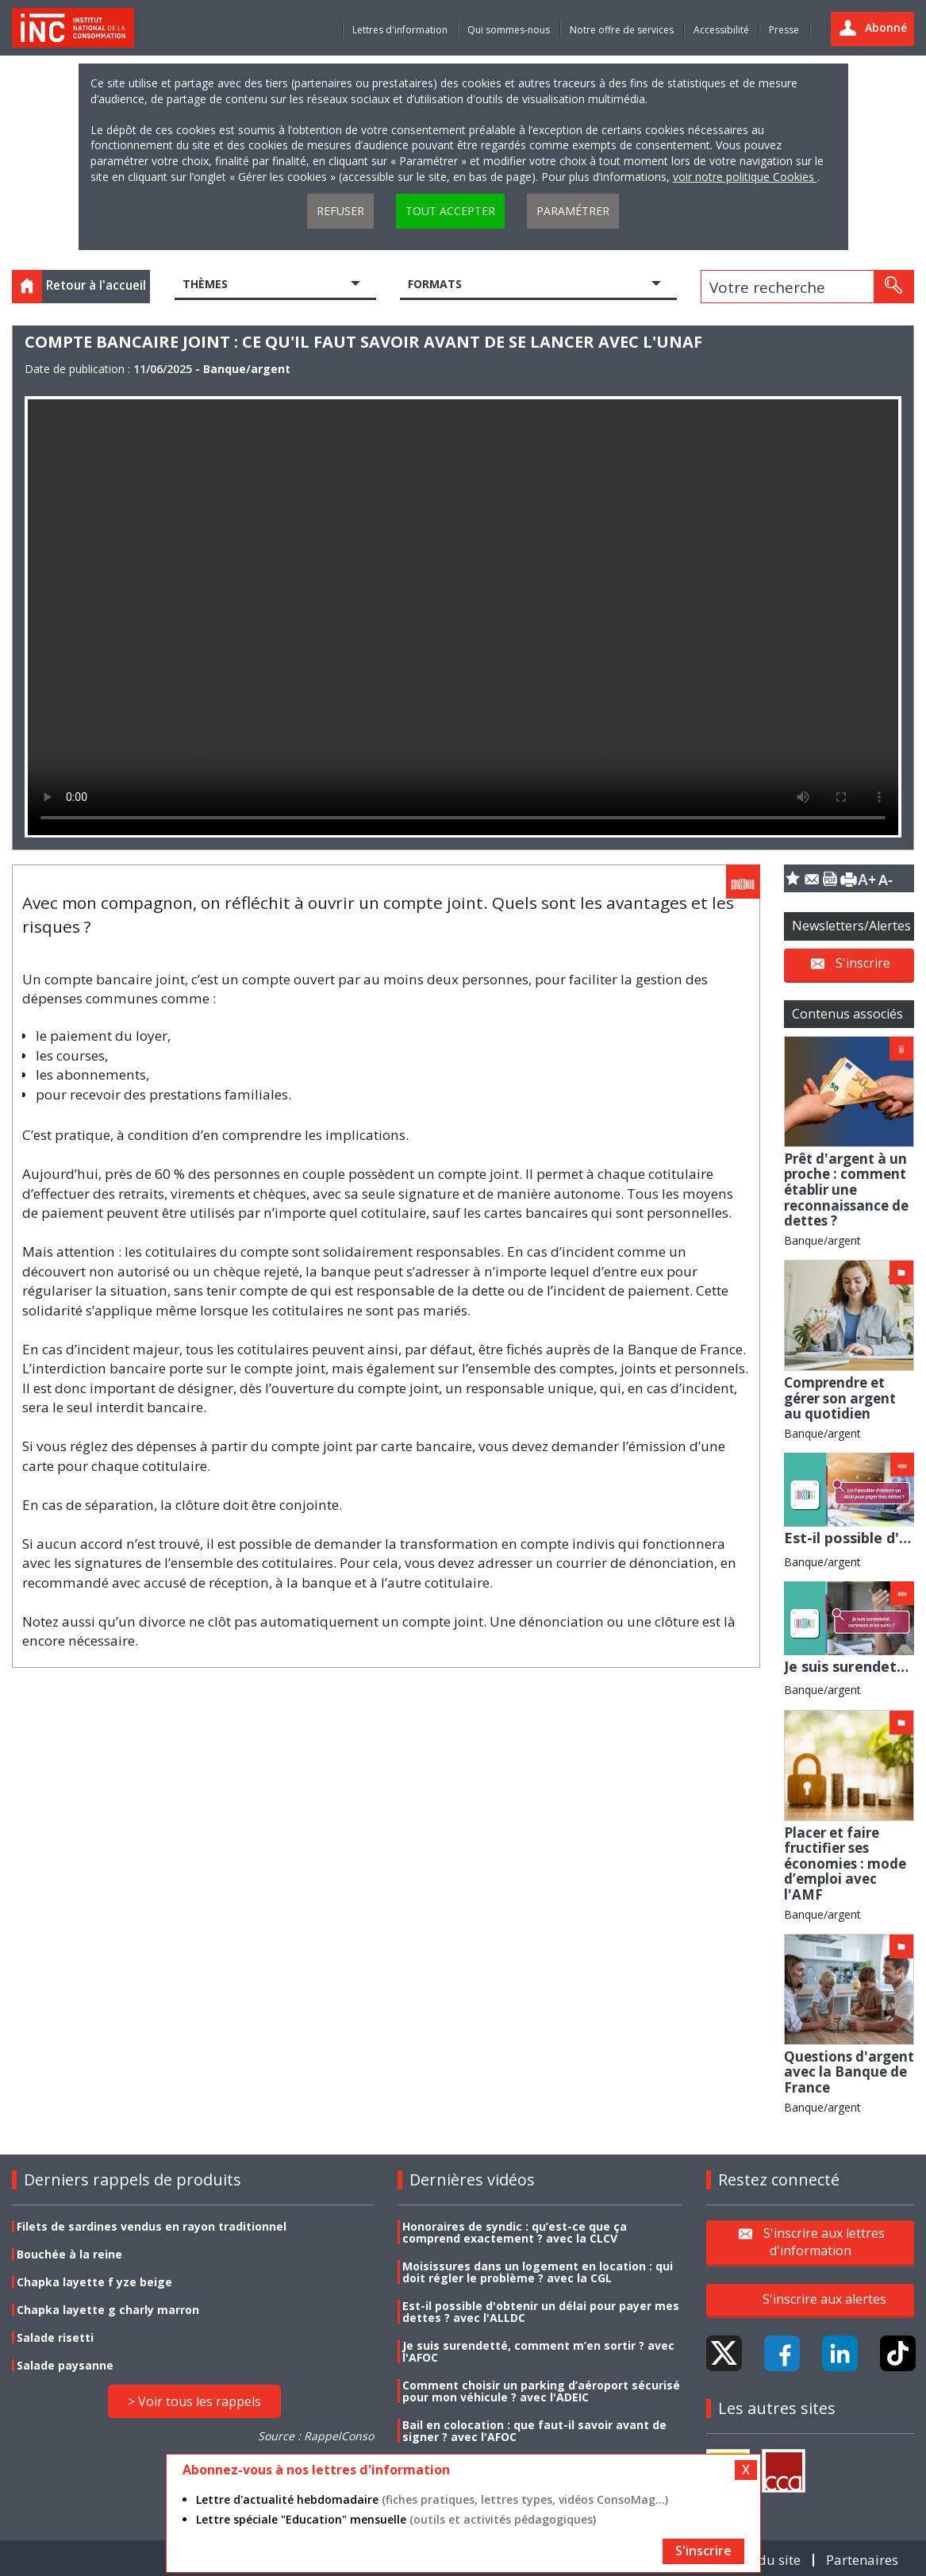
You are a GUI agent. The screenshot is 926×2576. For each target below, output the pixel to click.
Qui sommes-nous (508, 30)
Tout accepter (450, 210)
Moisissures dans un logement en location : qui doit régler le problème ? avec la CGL (537, 2271)
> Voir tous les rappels (194, 2401)
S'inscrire (863, 963)
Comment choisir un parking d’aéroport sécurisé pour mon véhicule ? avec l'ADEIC (541, 2391)
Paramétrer (572, 210)
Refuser (340, 210)
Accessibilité (721, 30)
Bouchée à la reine (69, 2254)
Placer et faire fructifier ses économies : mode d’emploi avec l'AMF (845, 1863)
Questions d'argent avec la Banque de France (849, 2072)
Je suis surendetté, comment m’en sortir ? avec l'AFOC (538, 2351)
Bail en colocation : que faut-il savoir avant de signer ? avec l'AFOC (534, 2430)
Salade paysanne (65, 2365)
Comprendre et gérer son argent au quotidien (840, 1398)
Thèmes (205, 283)
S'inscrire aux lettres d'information (824, 2241)
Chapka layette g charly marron (108, 2309)
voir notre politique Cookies (745, 176)
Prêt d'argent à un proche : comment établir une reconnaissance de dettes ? (846, 1189)
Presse (784, 30)
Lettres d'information (400, 30)
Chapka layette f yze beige (94, 2281)
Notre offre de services (622, 30)
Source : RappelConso (316, 2435)
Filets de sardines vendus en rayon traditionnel (151, 2226)
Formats (435, 283)
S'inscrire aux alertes (824, 2299)
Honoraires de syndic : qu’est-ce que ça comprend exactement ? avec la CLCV (514, 2232)
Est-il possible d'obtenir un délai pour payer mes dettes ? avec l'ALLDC (540, 2311)
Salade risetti (55, 2337)
